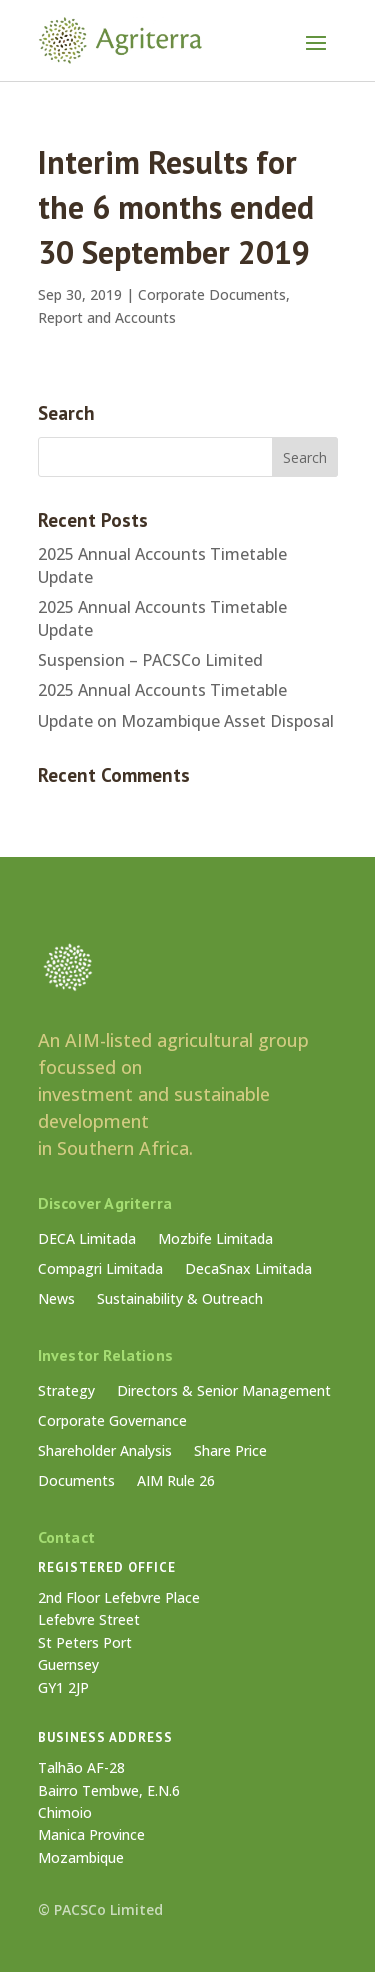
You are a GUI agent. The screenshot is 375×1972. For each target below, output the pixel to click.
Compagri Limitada (100, 1270)
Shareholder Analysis (105, 1452)
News (56, 1300)
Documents (76, 1482)
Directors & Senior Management (224, 1392)
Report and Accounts (107, 317)
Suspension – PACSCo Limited (150, 660)
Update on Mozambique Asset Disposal (186, 721)
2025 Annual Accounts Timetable (162, 690)
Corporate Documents (212, 294)
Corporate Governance (112, 1422)
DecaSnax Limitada (248, 1270)
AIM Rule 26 (176, 1482)
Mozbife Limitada (215, 1240)
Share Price (230, 1452)
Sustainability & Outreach (180, 1300)
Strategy (66, 1392)
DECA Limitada (87, 1240)
